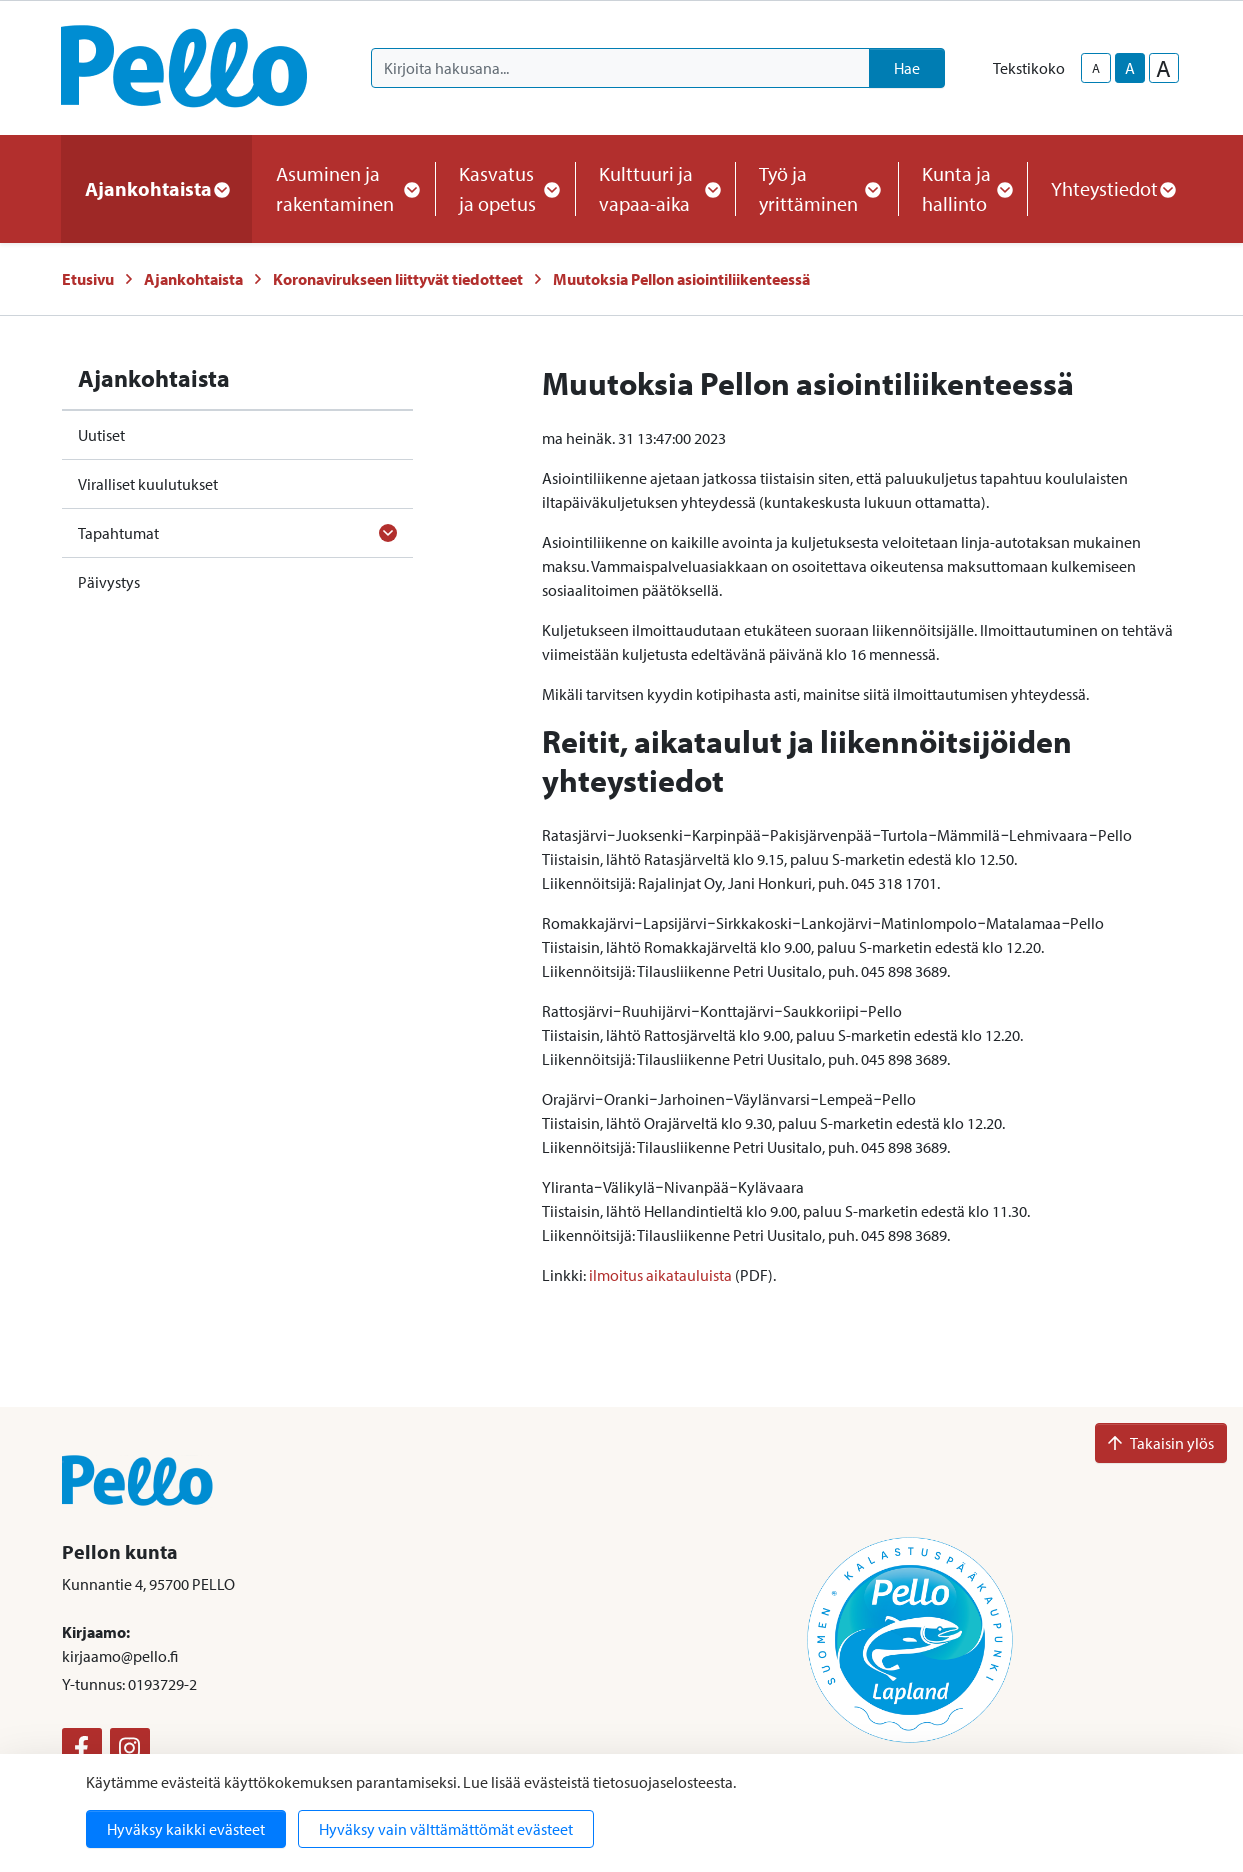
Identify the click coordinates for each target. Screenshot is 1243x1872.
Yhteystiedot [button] (1112, 188)
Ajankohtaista (193, 279)
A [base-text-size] (1130, 68)
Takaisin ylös (1161, 1443)
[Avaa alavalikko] (388, 533)
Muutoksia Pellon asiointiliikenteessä (681, 279)
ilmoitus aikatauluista (660, 1275)
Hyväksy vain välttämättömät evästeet (446, 1829)
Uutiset (101, 435)
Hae (907, 68)
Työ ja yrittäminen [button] (816, 188)
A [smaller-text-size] (1096, 68)
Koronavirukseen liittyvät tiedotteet (398, 279)
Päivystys (109, 582)
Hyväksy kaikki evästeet (186, 1829)
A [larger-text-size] (1163, 68)
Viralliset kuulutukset (148, 484)
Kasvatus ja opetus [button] (505, 188)
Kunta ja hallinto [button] (962, 188)
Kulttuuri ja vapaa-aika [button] (655, 188)
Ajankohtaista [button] (156, 188)
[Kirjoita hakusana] (620, 68)
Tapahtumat (118, 533)
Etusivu (88, 279)
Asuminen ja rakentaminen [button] (344, 188)
